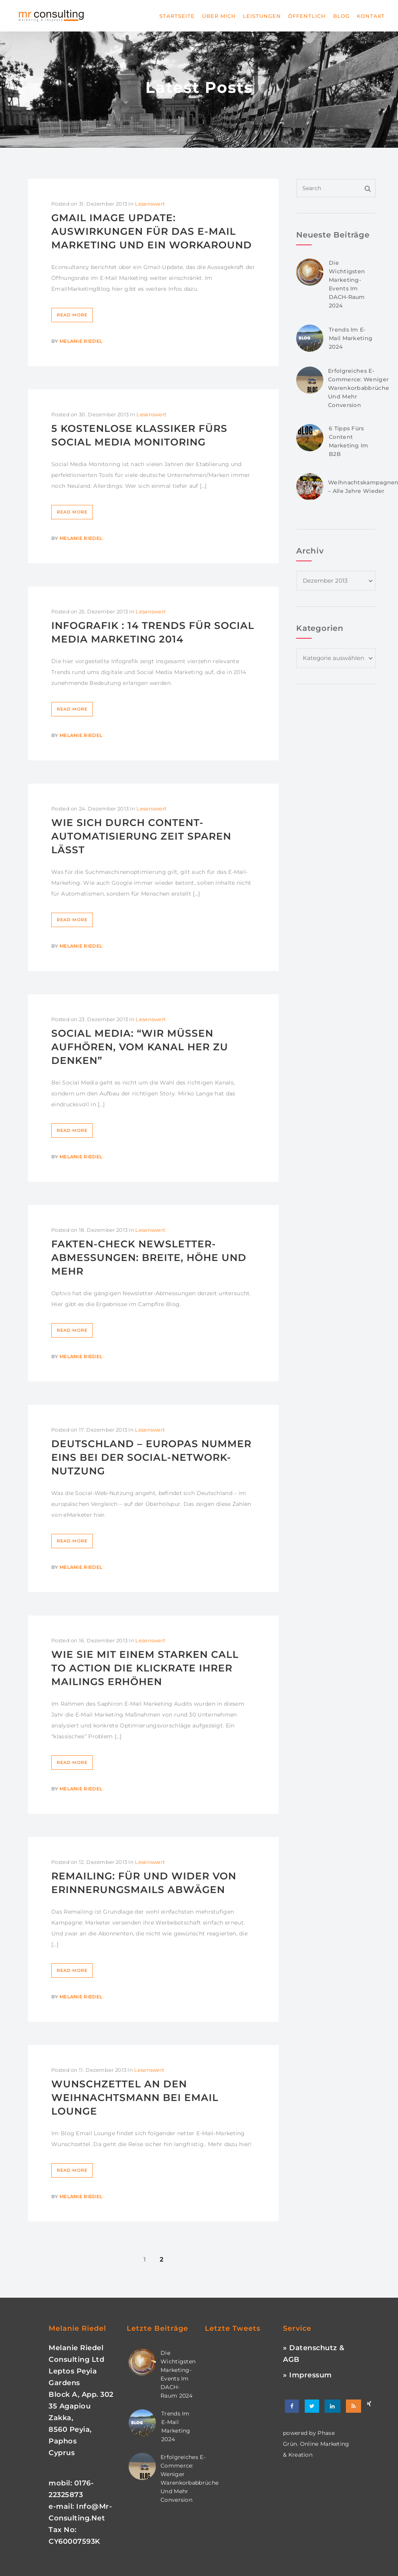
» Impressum (307, 2375)
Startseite (177, 16)
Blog (341, 16)
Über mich (219, 16)
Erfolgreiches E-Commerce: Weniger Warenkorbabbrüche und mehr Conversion (358, 388)
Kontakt (371, 16)
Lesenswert (150, 204)
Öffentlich (307, 16)
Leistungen (262, 16)
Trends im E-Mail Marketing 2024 (350, 338)
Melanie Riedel (80, 341)
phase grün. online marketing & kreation (316, 2443)
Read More (72, 315)
